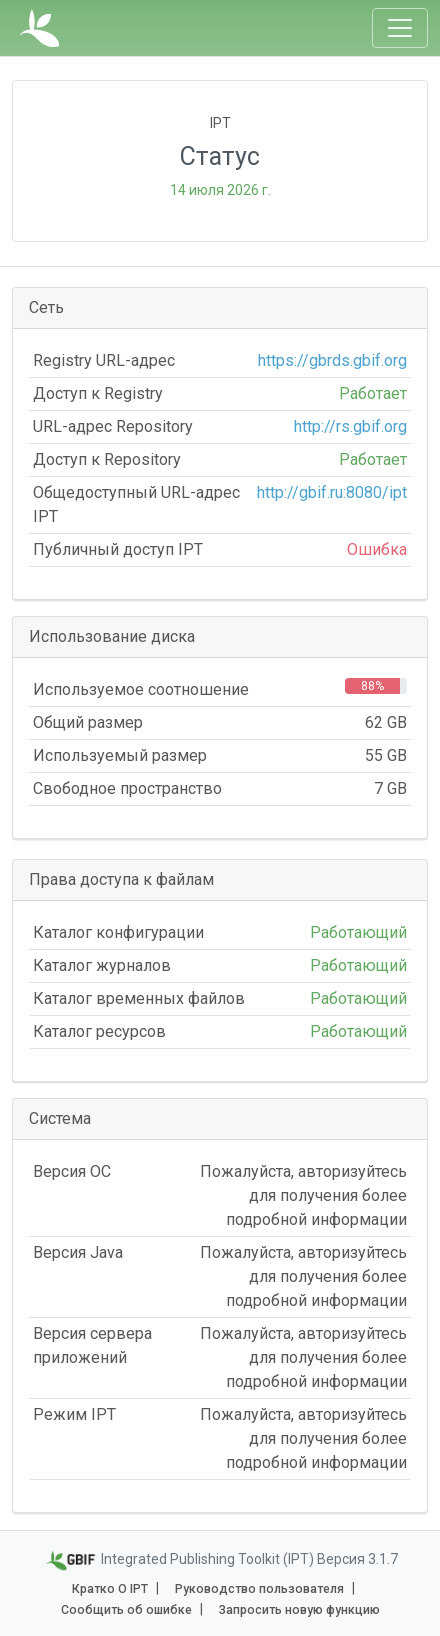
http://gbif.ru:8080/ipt (332, 492)
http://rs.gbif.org (350, 426)
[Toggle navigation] (400, 28)
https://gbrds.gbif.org (332, 360)
